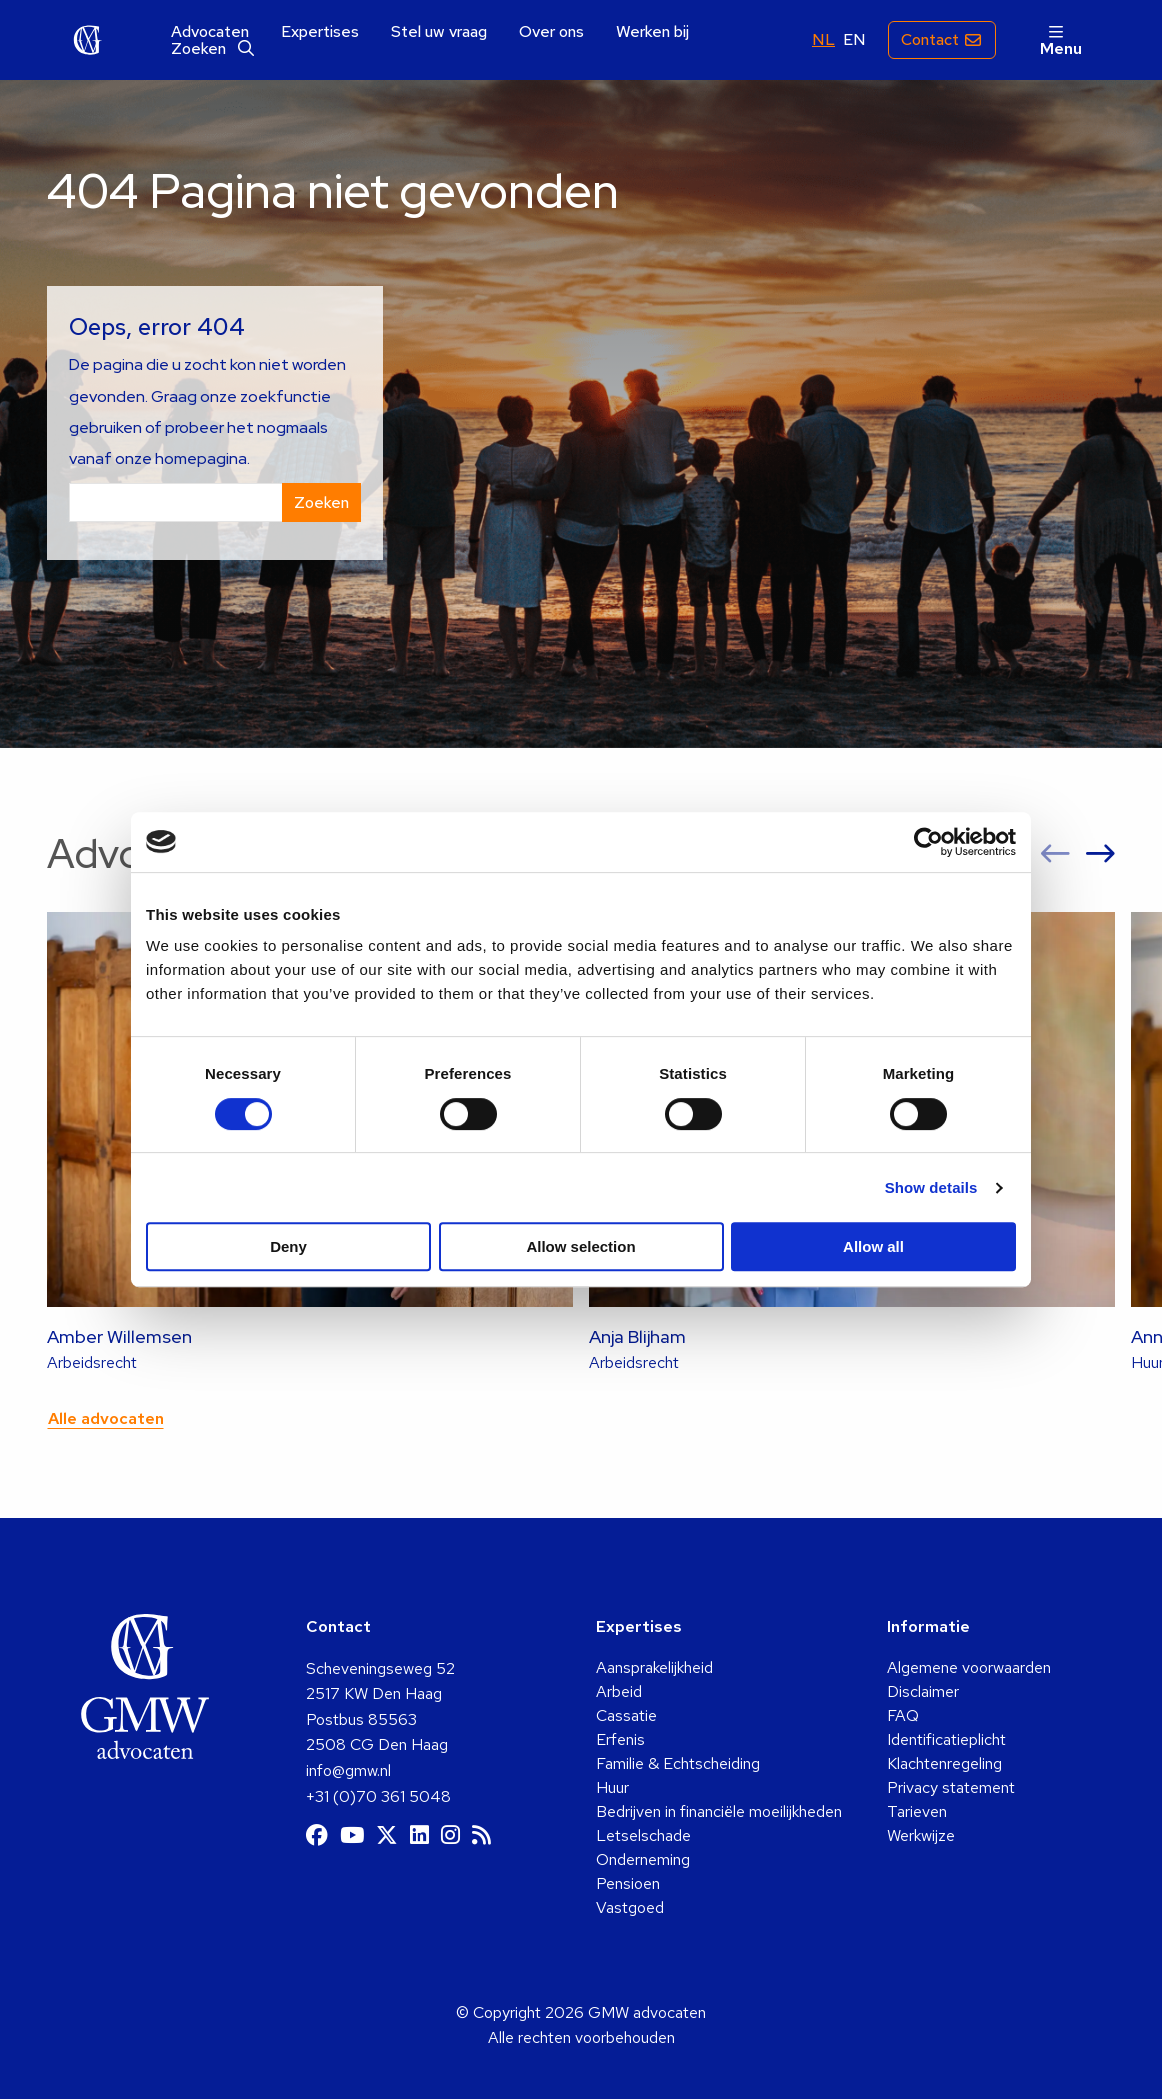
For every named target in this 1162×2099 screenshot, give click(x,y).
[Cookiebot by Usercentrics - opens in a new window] (928, 842)
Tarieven (917, 1811)
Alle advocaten (106, 1418)
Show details (931, 1187)
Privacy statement (951, 1787)
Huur (612, 1787)
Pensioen (628, 1883)
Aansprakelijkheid (654, 1667)
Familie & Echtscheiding (678, 1763)
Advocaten (210, 32)
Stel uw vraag (439, 32)
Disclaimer (923, 1691)
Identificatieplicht (946, 1739)
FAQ (903, 1715)
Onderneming (643, 1859)
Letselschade (643, 1835)
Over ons (551, 32)
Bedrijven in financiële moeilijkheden (719, 1811)
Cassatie (626, 1715)
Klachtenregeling (944, 1763)
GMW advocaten (88, 40)
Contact (930, 39)
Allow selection (580, 1246)
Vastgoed (630, 1907)
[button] (1055, 854)
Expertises (320, 32)
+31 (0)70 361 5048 (378, 1796)
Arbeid (619, 1691)
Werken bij (652, 32)
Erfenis (620, 1739)
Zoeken (212, 48)
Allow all (873, 1246)
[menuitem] (210, 32)
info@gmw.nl (348, 1770)
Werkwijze (921, 1835)
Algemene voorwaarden (969, 1667)
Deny (288, 1246)
